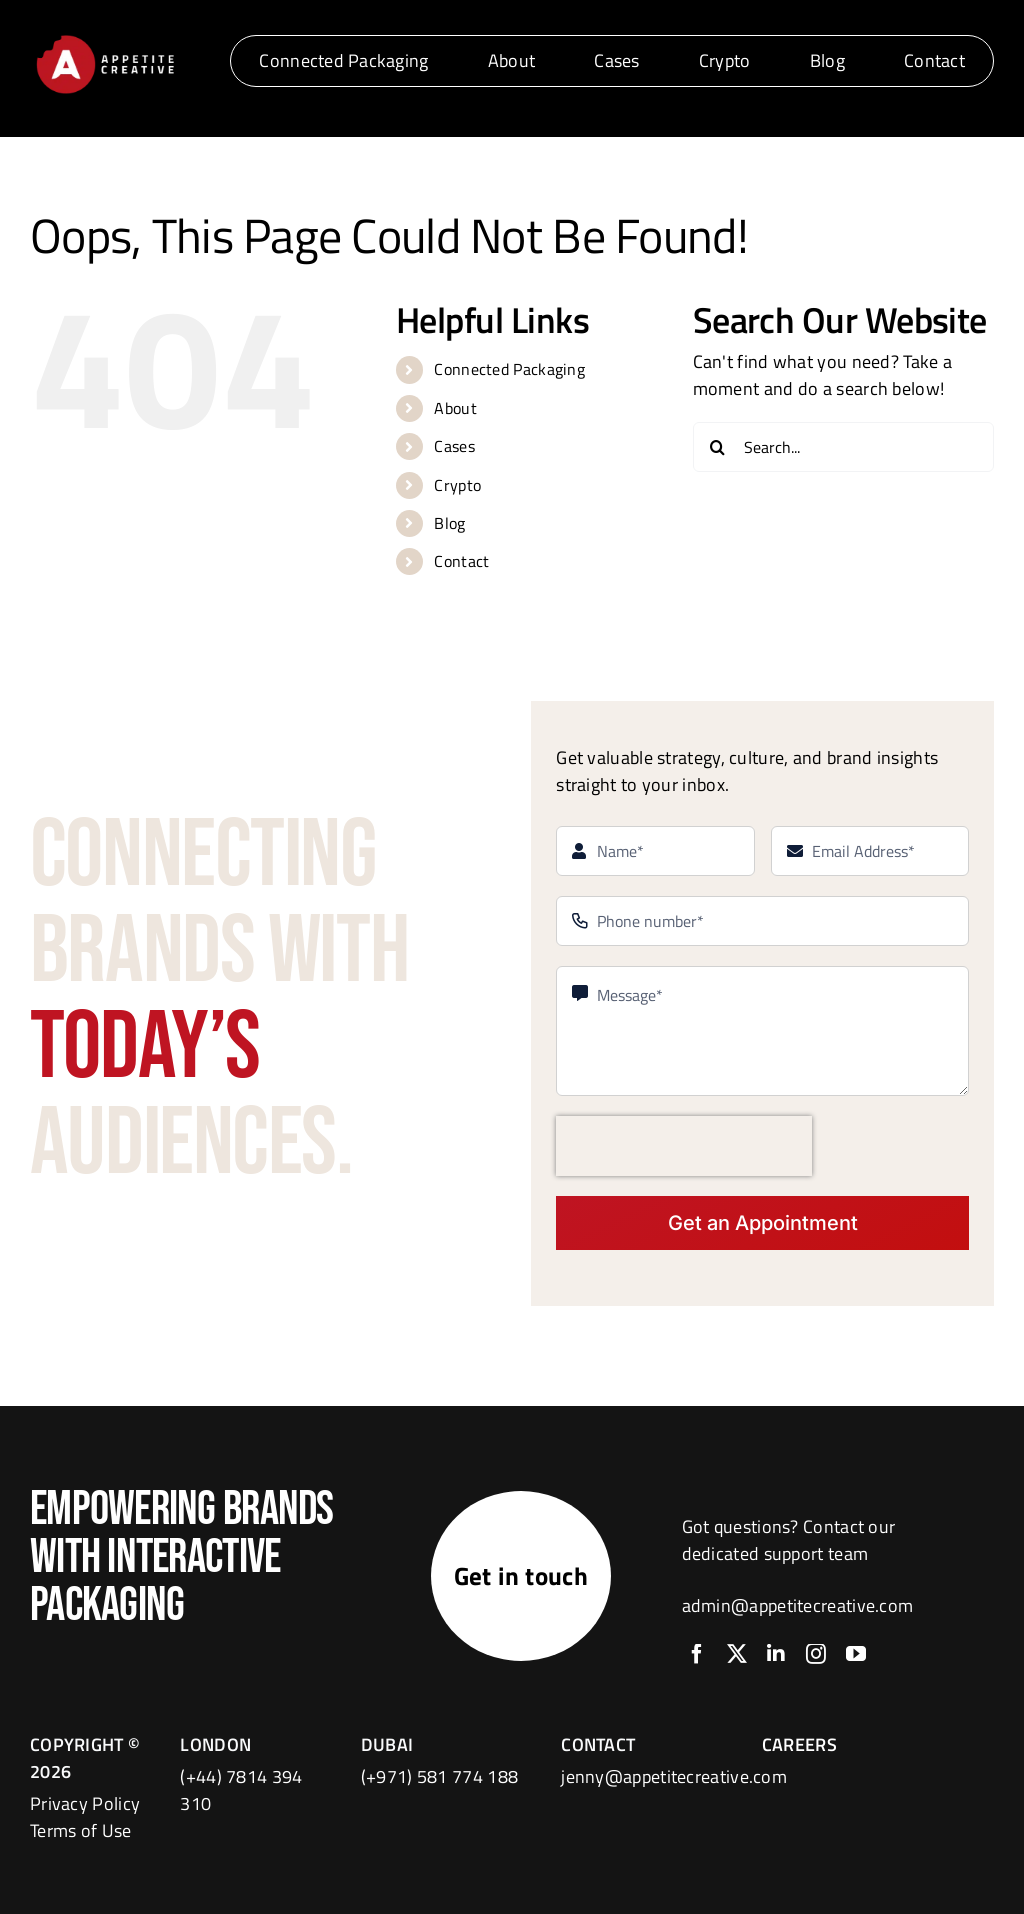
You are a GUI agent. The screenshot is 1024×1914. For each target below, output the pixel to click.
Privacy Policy (85, 1803)
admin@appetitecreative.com (798, 1605)
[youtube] (856, 1654)
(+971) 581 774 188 (439, 1776)
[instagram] (816, 1654)
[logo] (105, 38)
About (455, 408)
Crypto (457, 485)
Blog (449, 523)
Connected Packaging (509, 369)
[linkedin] (776, 1654)
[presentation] (684, 1146)
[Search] (718, 447)
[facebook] (697, 1654)
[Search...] (843, 447)
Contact (461, 561)
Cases (454, 446)
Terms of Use (81, 1830)
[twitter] (737, 1654)
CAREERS (799, 1744)
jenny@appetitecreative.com (674, 1776)
